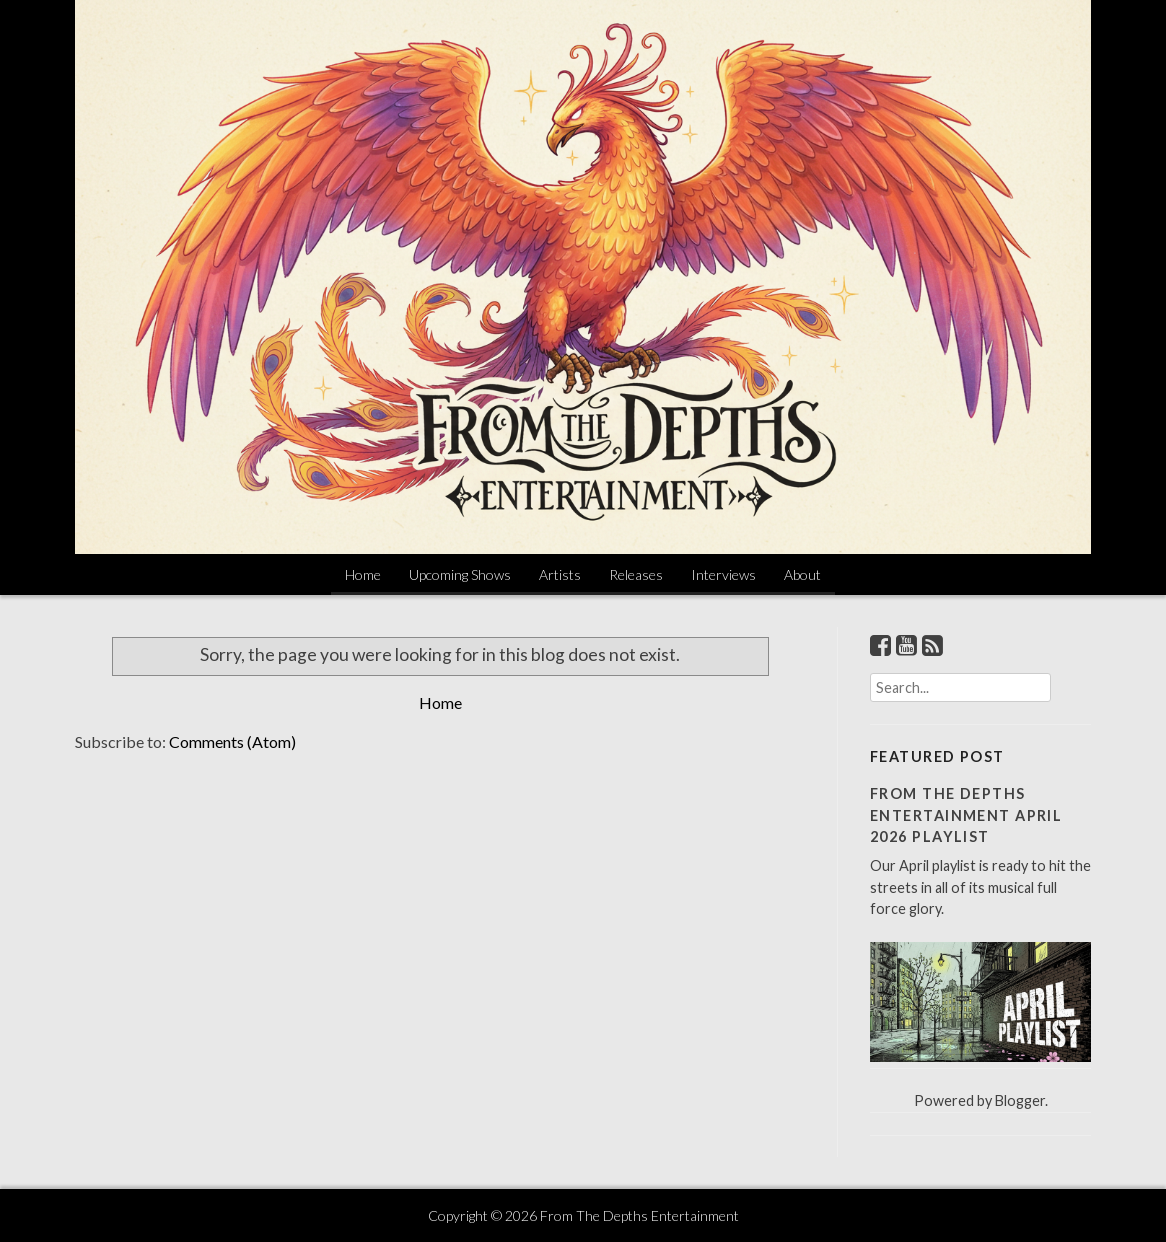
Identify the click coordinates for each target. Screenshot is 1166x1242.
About (802, 574)
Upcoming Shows (460, 574)
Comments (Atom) (232, 741)
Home (363, 574)
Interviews (723, 574)
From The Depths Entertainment (639, 1215)
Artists (560, 574)
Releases (636, 574)
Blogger (1020, 1100)
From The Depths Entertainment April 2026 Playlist (966, 815)
